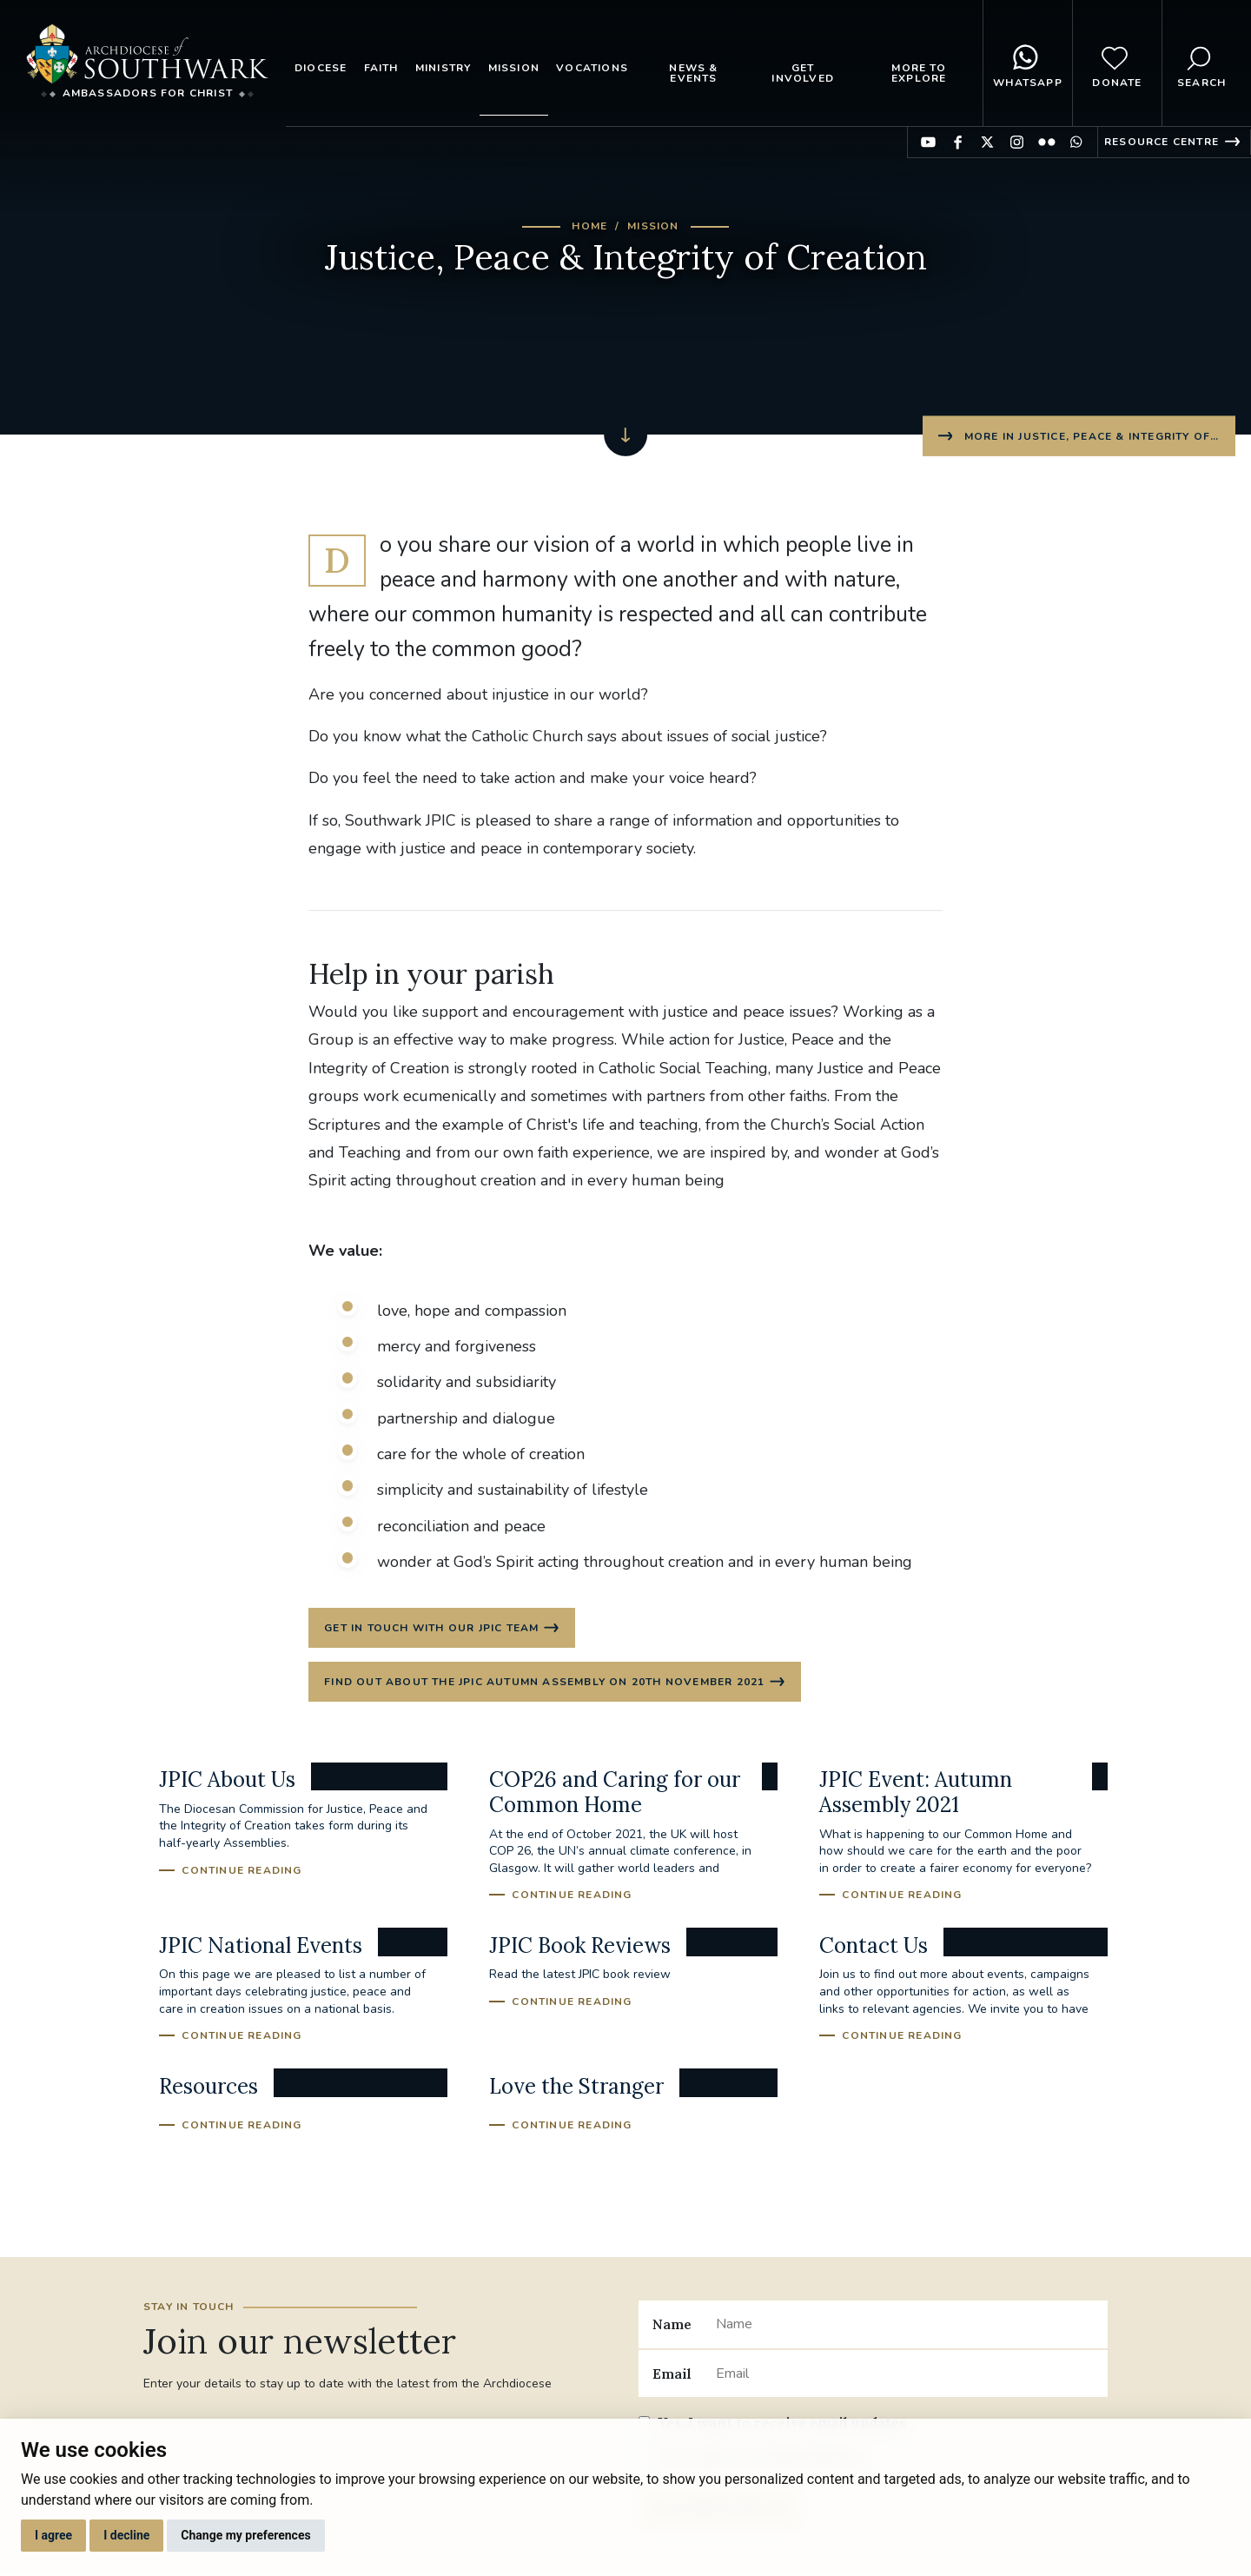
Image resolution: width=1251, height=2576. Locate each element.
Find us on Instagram (1017, 142)
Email (672, 2376)
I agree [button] (53, 2535)
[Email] (905, 2377)
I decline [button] (126, 2535)
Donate (1117, 63)
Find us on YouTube (928, 142)
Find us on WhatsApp (1076, 142)
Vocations (592, 68)
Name (672, 2327)
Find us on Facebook (958, 142)
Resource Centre (1161, 142)
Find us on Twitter (987, 142)
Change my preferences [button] (245, 2535)
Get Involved (802, 73)
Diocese (321, 68)
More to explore (918, 73)
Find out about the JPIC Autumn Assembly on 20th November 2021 (545, 1684)
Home (589, 226)
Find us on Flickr (1046, 142)
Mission (513, 68)
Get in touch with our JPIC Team (432, 1629)
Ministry (443, 68)
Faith (381, 68)
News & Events (693, 73)
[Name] (905, 2327)
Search (1201, 63)
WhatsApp (1027, 63)
